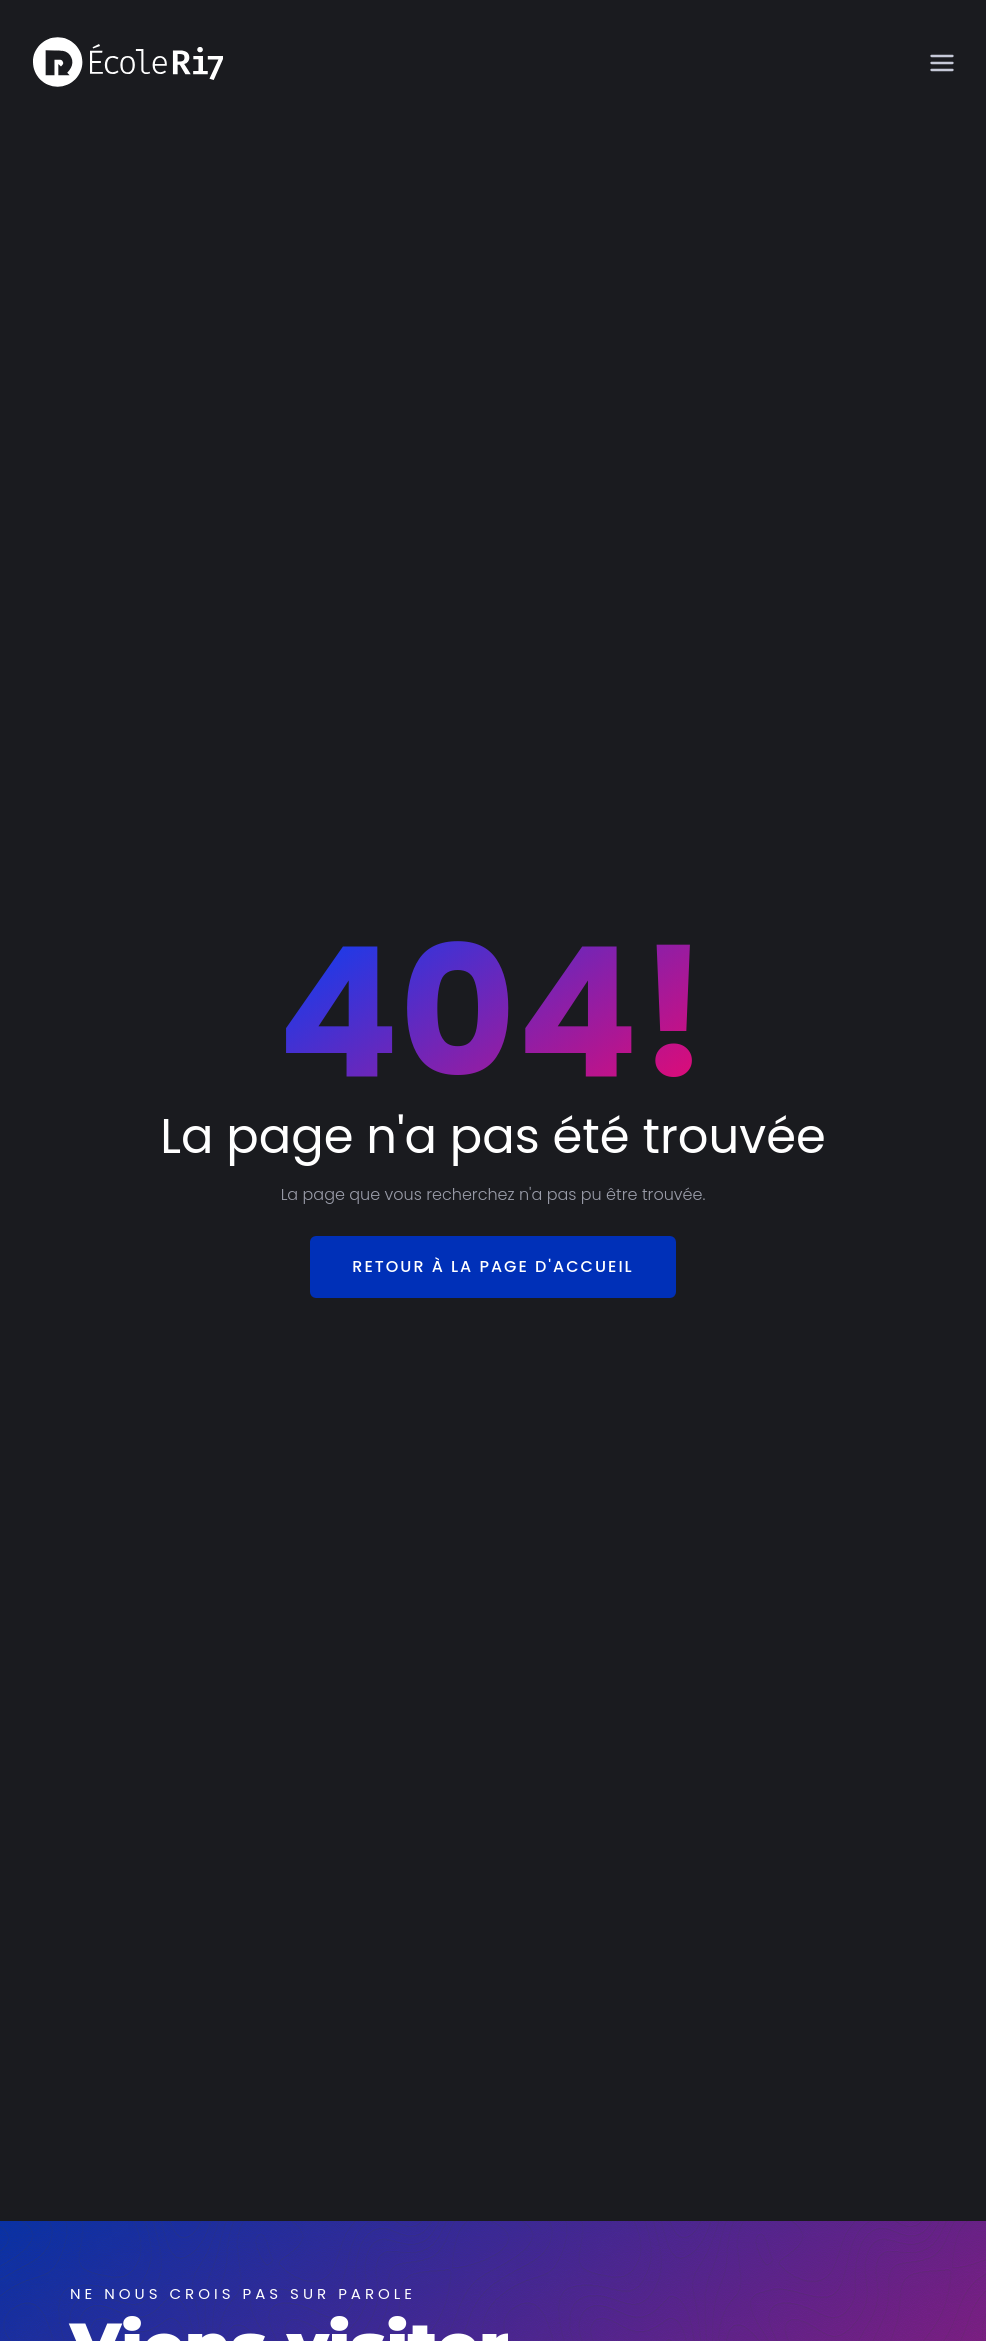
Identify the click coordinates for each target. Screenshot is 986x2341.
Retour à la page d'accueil (492, 1266)
